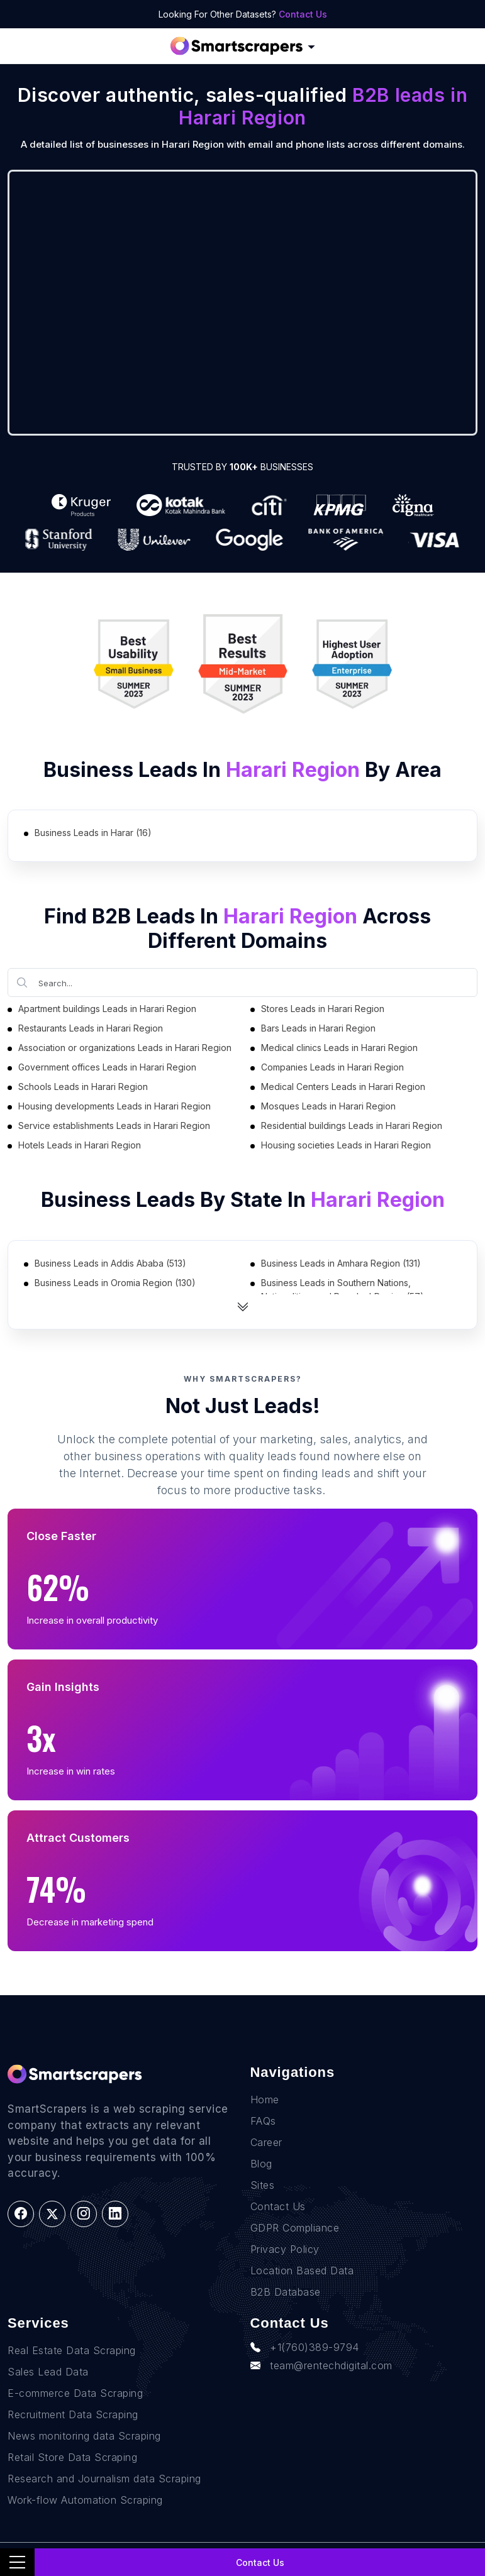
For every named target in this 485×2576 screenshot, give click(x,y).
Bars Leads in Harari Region (318, 1028)
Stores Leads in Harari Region (322, 1008)
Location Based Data (302, 2270)
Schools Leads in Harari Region (83, 1086)
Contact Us (303, 14)
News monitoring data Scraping (84, 2436)
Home (264, 2099)
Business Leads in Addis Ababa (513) (110, 1263)
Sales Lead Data (48, 2371)
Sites (262, 2185)
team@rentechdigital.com (321, 2365)
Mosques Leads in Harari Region (328, 1106)
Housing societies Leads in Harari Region (346, 1145)
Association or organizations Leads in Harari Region (124, 1047)
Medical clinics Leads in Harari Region (339, 1047)
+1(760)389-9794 (304, 2347)
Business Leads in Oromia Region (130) (115, 1282)
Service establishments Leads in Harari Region (114, 1125)
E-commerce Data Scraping (75, 2393)
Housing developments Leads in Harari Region (114, 1106)
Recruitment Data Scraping (73, 2414)
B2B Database (285, 2292)
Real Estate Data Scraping (72, 2350)
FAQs (263, 2121)
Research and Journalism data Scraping (104, 2478)
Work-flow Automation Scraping (85, 2500)
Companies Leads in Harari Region (332, 1067)
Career (266, 2142)
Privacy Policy (285, 2249)
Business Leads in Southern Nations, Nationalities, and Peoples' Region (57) (342, 1289)
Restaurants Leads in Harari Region (90, 1028)
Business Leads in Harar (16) (93, 832)
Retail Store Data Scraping (72, 2457)
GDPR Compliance (295, 2227)
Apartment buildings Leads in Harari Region (107, 1008)
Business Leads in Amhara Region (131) (341, 1263)
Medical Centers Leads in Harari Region (343, 1086)
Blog (261, 2163)
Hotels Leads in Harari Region (79, 1145)
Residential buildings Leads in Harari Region (351, 1125)
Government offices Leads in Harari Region (107, 1067)
